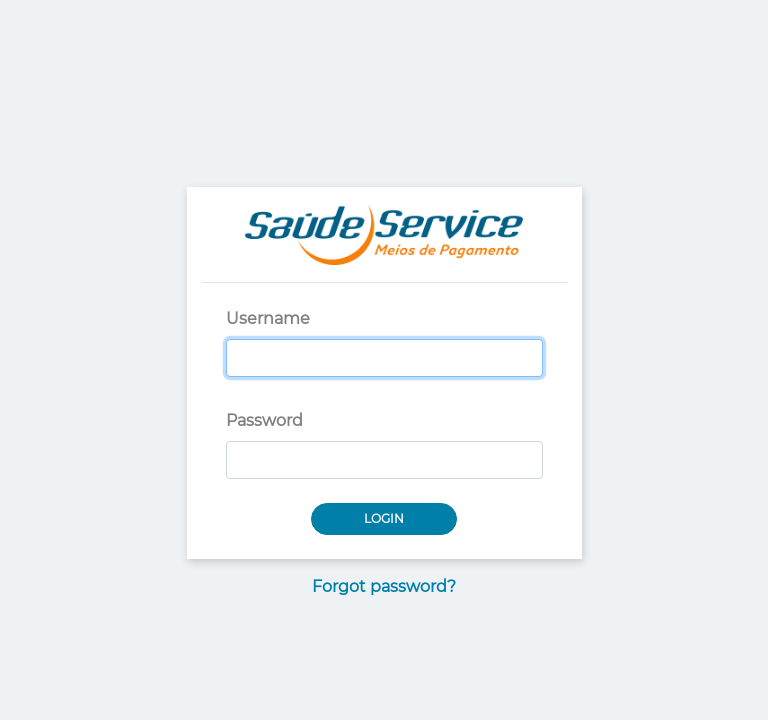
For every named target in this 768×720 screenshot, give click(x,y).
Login (384, 518)
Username (268, 318)
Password (264, 420)
